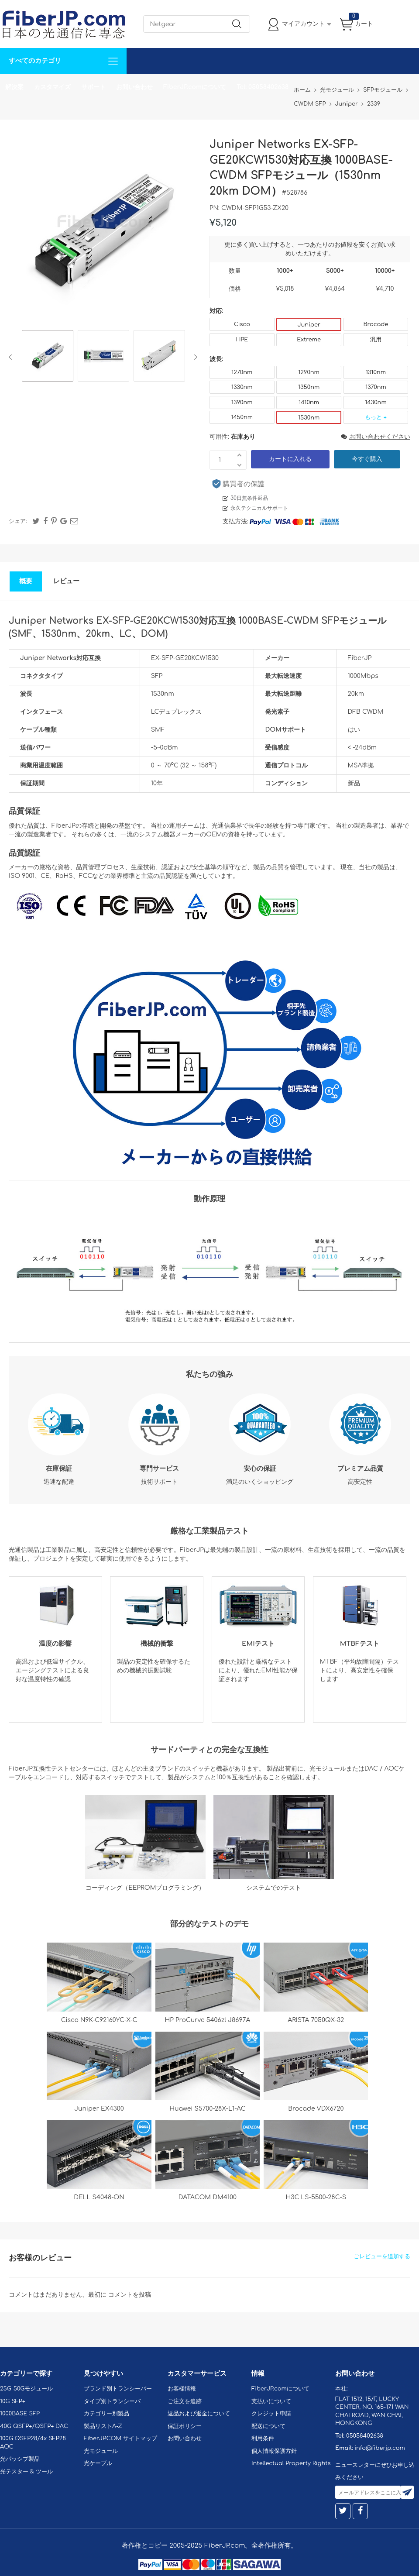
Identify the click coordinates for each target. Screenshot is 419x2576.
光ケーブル (98, 2463)
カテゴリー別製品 (106, 2414)
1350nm (308, 387)
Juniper (308, 325)
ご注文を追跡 (185, 2401)
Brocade (375, 324)
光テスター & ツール (26, 2472)
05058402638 (364, 2436)
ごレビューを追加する (382, 2256)
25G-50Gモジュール (26, 2389)
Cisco (242, 324)
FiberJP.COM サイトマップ (120, 2438)
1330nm (242, 387)
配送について (268, 2426)
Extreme (309, 340)
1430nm (375, 402)
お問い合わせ (134, 87)
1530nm (308, 418)
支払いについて (271, 2401)
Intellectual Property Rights (290, 2463)
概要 (25, 581)
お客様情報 (182, 2389)
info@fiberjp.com (379, 2448)
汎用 (375, 340)
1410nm (309, 402)
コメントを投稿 (129, 2294)
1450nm (242, 417)
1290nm (308, 372)
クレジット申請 (271, 2414)
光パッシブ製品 (20, 2459)
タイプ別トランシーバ (112, 2401)
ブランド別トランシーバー (118, 2389)
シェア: (18, 521)
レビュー (66, 581)
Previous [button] (12, 357)
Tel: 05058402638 (262, 87)
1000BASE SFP (20, 2414)
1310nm (376, 372)
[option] (48, 357)
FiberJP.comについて (194, 87)
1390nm (242, 402)
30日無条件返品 (249, 498)
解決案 (14, 87)
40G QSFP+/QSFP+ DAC (34, 2426)
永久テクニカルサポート (259, 508)
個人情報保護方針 (274, 2451)
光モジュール (101, 2451)
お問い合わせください (375, 436)
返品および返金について (199, 2414)
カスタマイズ (52, 87)
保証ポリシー (185, 2426)
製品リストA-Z (103, 2426)
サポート (93, 87)
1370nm (375, 387)
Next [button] (194, 357)
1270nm (241, 372)
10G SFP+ (12, 2401)
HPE (242, 340)
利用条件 (262, 2438)
